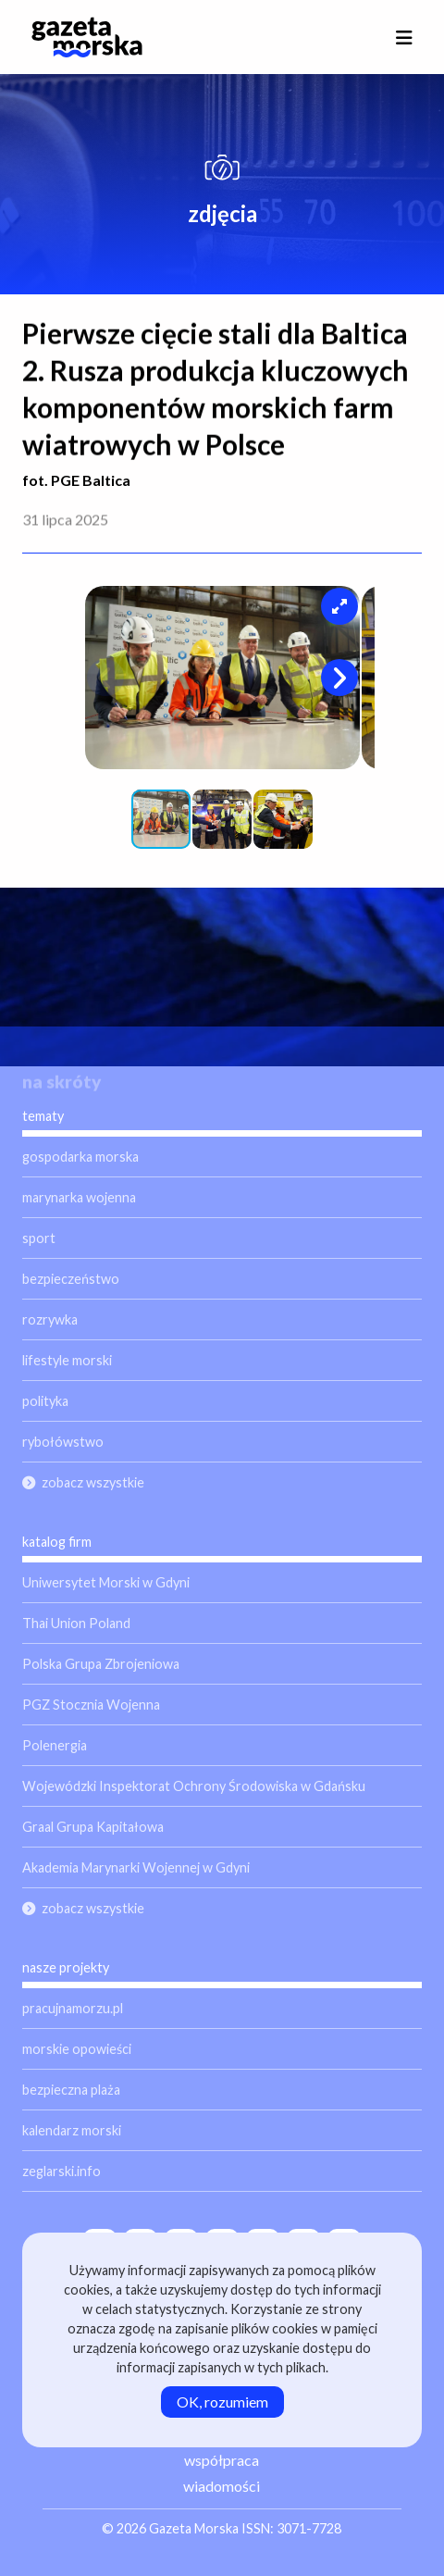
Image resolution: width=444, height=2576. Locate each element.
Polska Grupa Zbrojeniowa (100, 1664)
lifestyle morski (67, 1360)
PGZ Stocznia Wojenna (91, 1704)
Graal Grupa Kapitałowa (93, 1827)
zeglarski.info (61, 2171)
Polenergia (54, 1745)
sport (39, 1238)
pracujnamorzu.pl (72, 2008)
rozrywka (50, 1319)
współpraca (221, 2460)
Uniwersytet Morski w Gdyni (106, 1582)
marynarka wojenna (79, 1197)
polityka (45, 1401)
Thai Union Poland (76, 1623)
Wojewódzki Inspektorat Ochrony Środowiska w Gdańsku (193, 1786)
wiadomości (221, 2486)
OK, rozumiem (222, 2401)
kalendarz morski (71, 2130)
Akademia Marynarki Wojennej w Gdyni (136, 1867)
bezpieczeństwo (70, 1279)
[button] (339, 606)
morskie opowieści (76, 2049)
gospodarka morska (80, 1156)
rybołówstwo (63, 1442)
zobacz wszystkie (93, 1482)
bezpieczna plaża (71, 2089)
